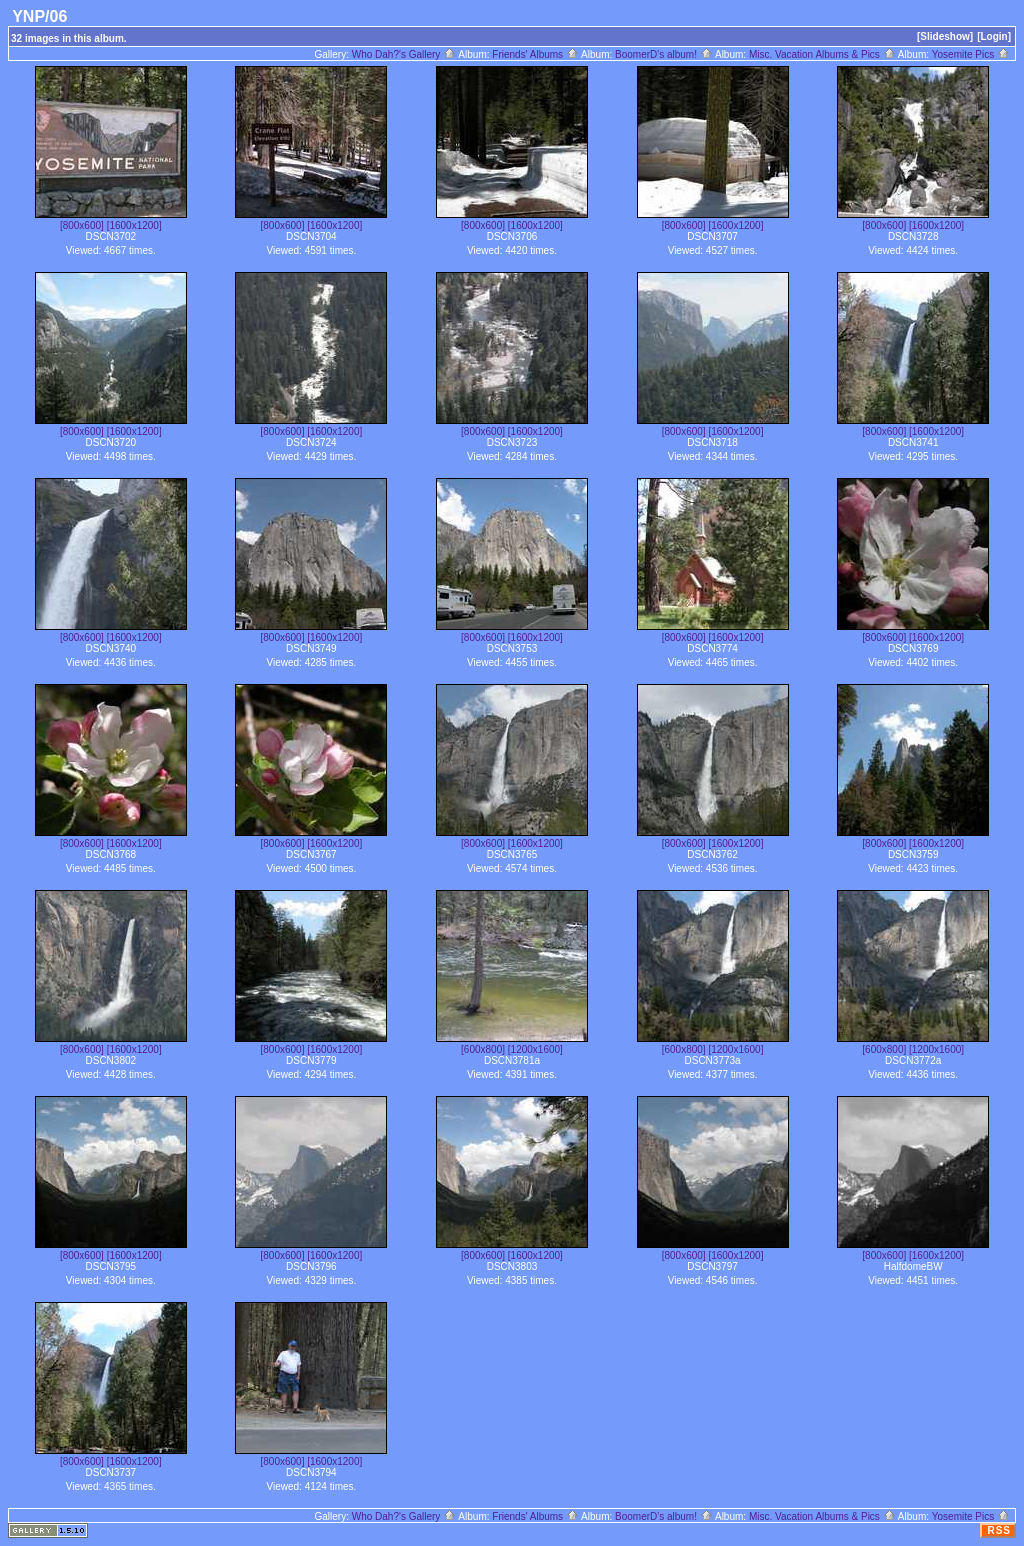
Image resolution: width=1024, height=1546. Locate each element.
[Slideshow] (945, 36)
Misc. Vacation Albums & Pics (822, 54)
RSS (999, 1530)
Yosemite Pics (971, 54)
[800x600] (82, 225)
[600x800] (483, 1049)
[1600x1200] (134, 225)
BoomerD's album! (664, 54)
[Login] (994, 36)
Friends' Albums (535, 54)
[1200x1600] (535, 1049)
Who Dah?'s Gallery (404, 54)
